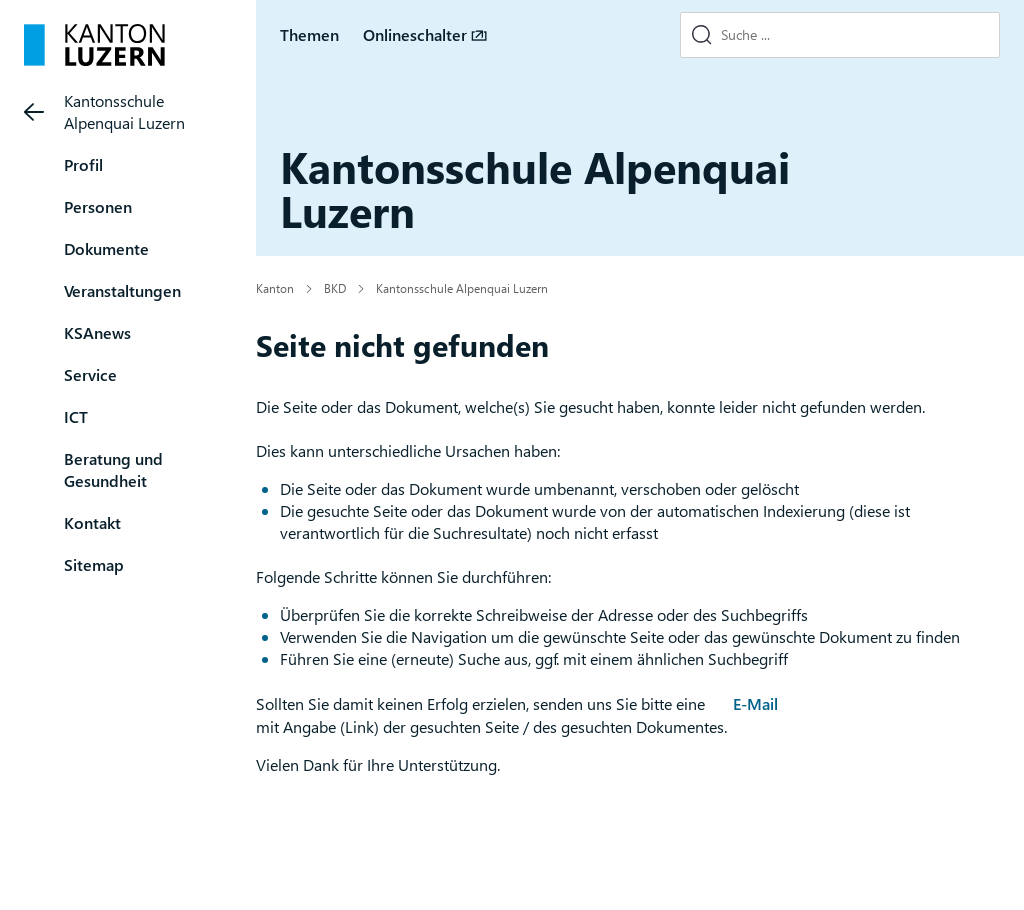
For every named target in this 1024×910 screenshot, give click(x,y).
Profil (83, 164)
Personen (98, 206)
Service (90, 374)
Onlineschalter (415, 34)
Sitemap (94, 564)
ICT (76, 416)
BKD (335, 288)
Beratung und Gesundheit (113, 469)
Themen (309, 34)
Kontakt (92, 522)
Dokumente (106, 248)
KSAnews (97, 332)
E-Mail (755, 703)
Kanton (275, 288)
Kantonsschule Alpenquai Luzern (124, 111)
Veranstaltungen (122, 290)
